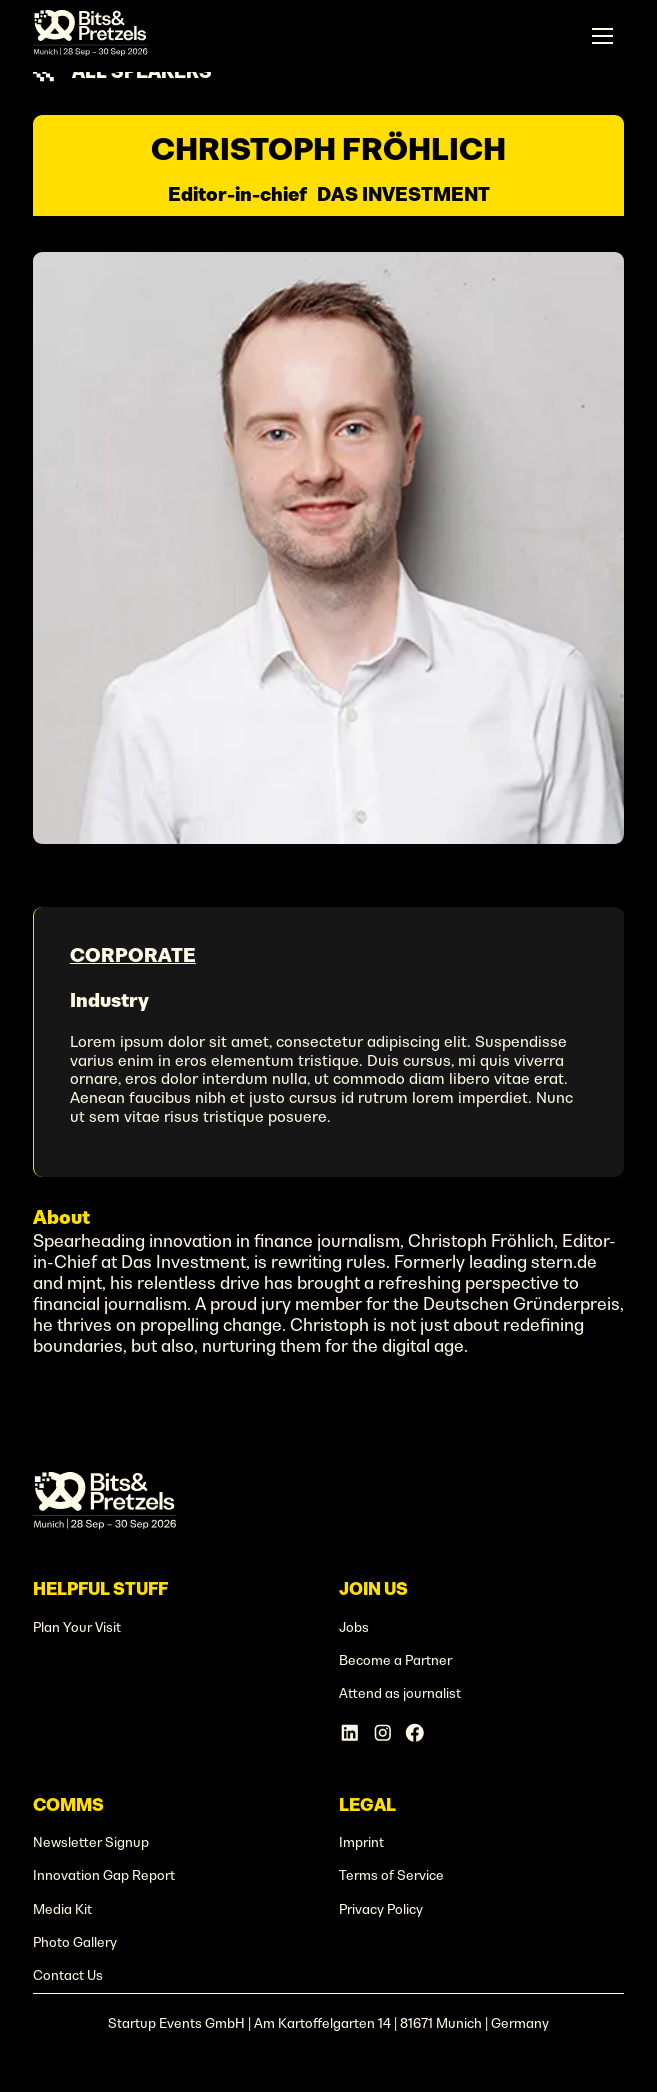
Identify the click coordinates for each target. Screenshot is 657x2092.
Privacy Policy (381, 1909)
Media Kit (62, 1909)
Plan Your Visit (77, 1627)
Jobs (354, 1627)
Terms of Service (391, 1875)
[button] (602, 35)
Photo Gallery (75, 1942)
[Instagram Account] (383, 1733)
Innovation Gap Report (104, 1875)
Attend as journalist (400, 1693)
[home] (90, 36)
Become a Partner (395, 1660)
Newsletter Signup (91, 1842)
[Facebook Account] (415, 1733)
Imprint (361, 1842)
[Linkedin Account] (350, 1733)
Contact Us (68, 1975)
